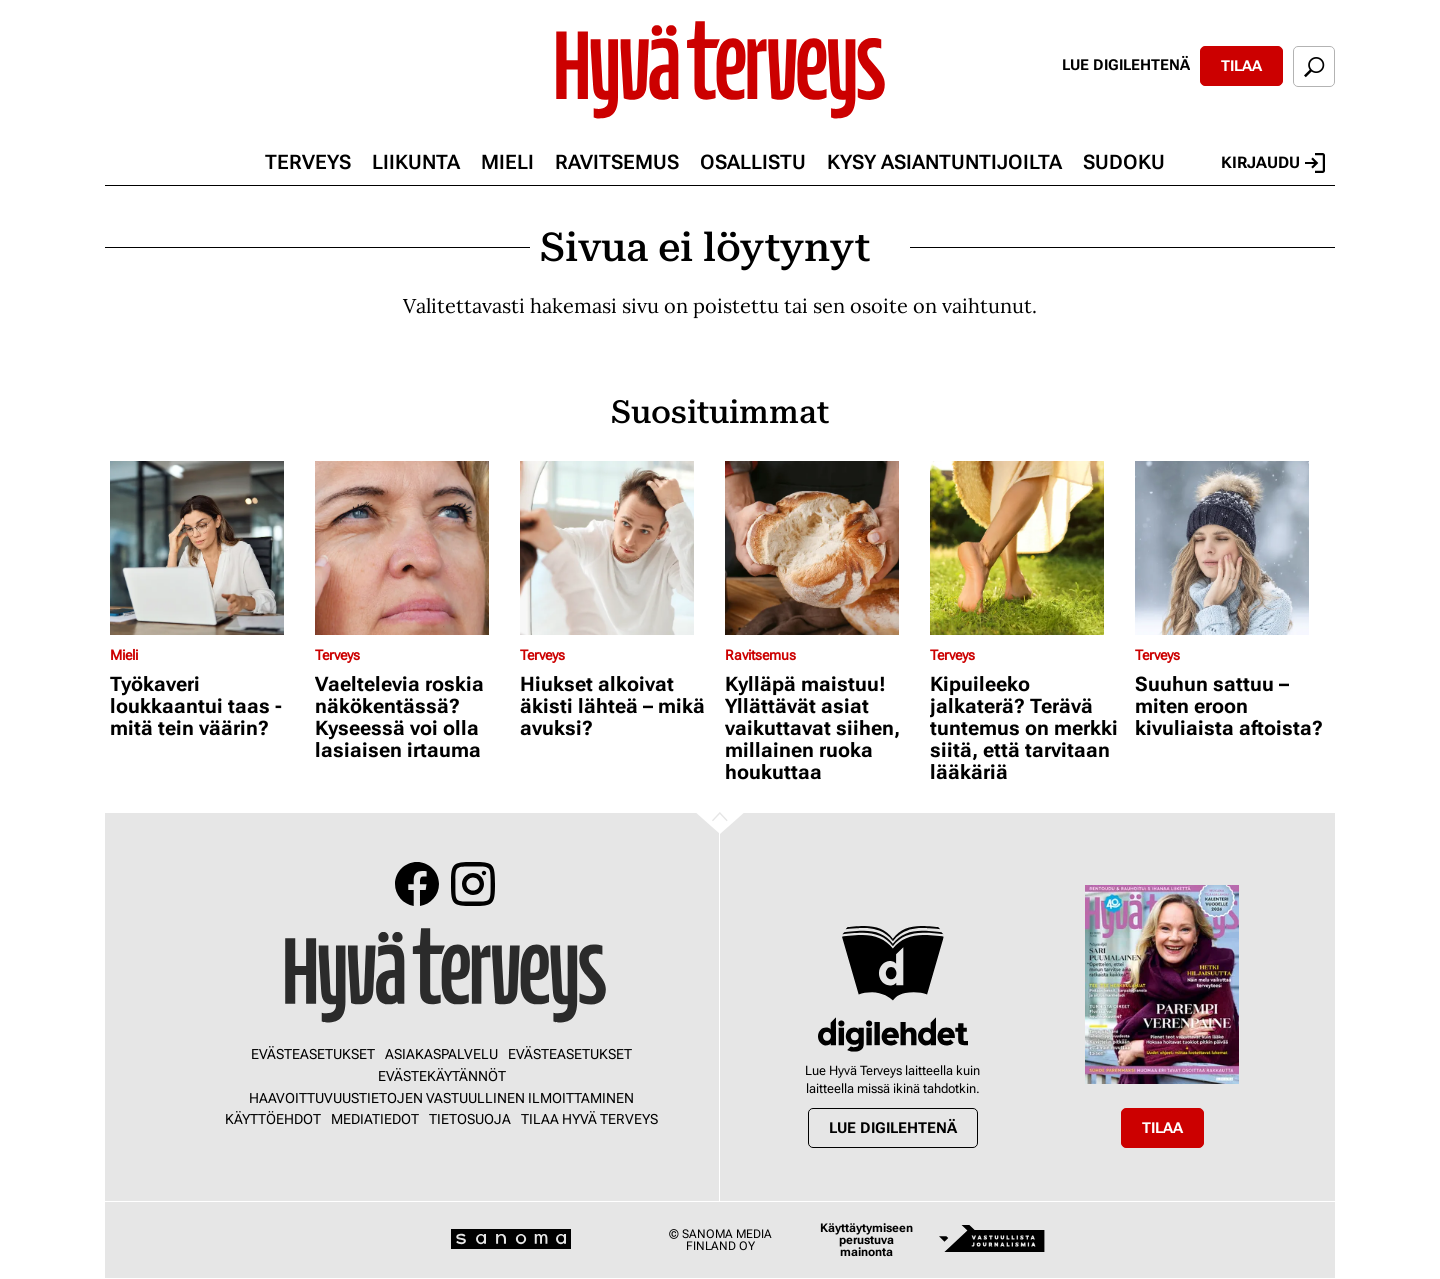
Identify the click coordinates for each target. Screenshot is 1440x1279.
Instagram (473, 884)
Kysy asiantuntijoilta (944, 162)
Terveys (308, 162)
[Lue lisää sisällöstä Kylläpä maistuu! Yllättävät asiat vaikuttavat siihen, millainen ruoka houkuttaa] (822, 548)
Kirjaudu (1273, 163)
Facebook (417, 884)
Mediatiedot (375, 1119)
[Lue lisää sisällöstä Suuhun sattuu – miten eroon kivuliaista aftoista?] (1232, 548)
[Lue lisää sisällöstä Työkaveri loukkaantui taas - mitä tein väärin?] (207, 548)
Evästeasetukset (313, 1054)
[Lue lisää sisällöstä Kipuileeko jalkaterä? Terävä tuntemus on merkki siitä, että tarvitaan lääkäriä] (1027, 548)
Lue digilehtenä (1126, 65)
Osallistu (753, 162)
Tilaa (1241, 66)
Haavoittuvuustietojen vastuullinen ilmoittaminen (441, 1098)
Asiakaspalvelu (441, 1054)
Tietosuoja (470, 1119)
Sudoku (1124, 162)
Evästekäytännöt (442, 1076)
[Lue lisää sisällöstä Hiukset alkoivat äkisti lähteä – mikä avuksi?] (617, 548)
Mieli (507, 162)
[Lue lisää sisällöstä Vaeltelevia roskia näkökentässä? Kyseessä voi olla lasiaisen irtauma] (412, 548)
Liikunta (416, 162)
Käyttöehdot (273, 1119)
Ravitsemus (617, 162)
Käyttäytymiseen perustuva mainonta (866, 1240)
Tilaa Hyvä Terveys (589, 1119)
